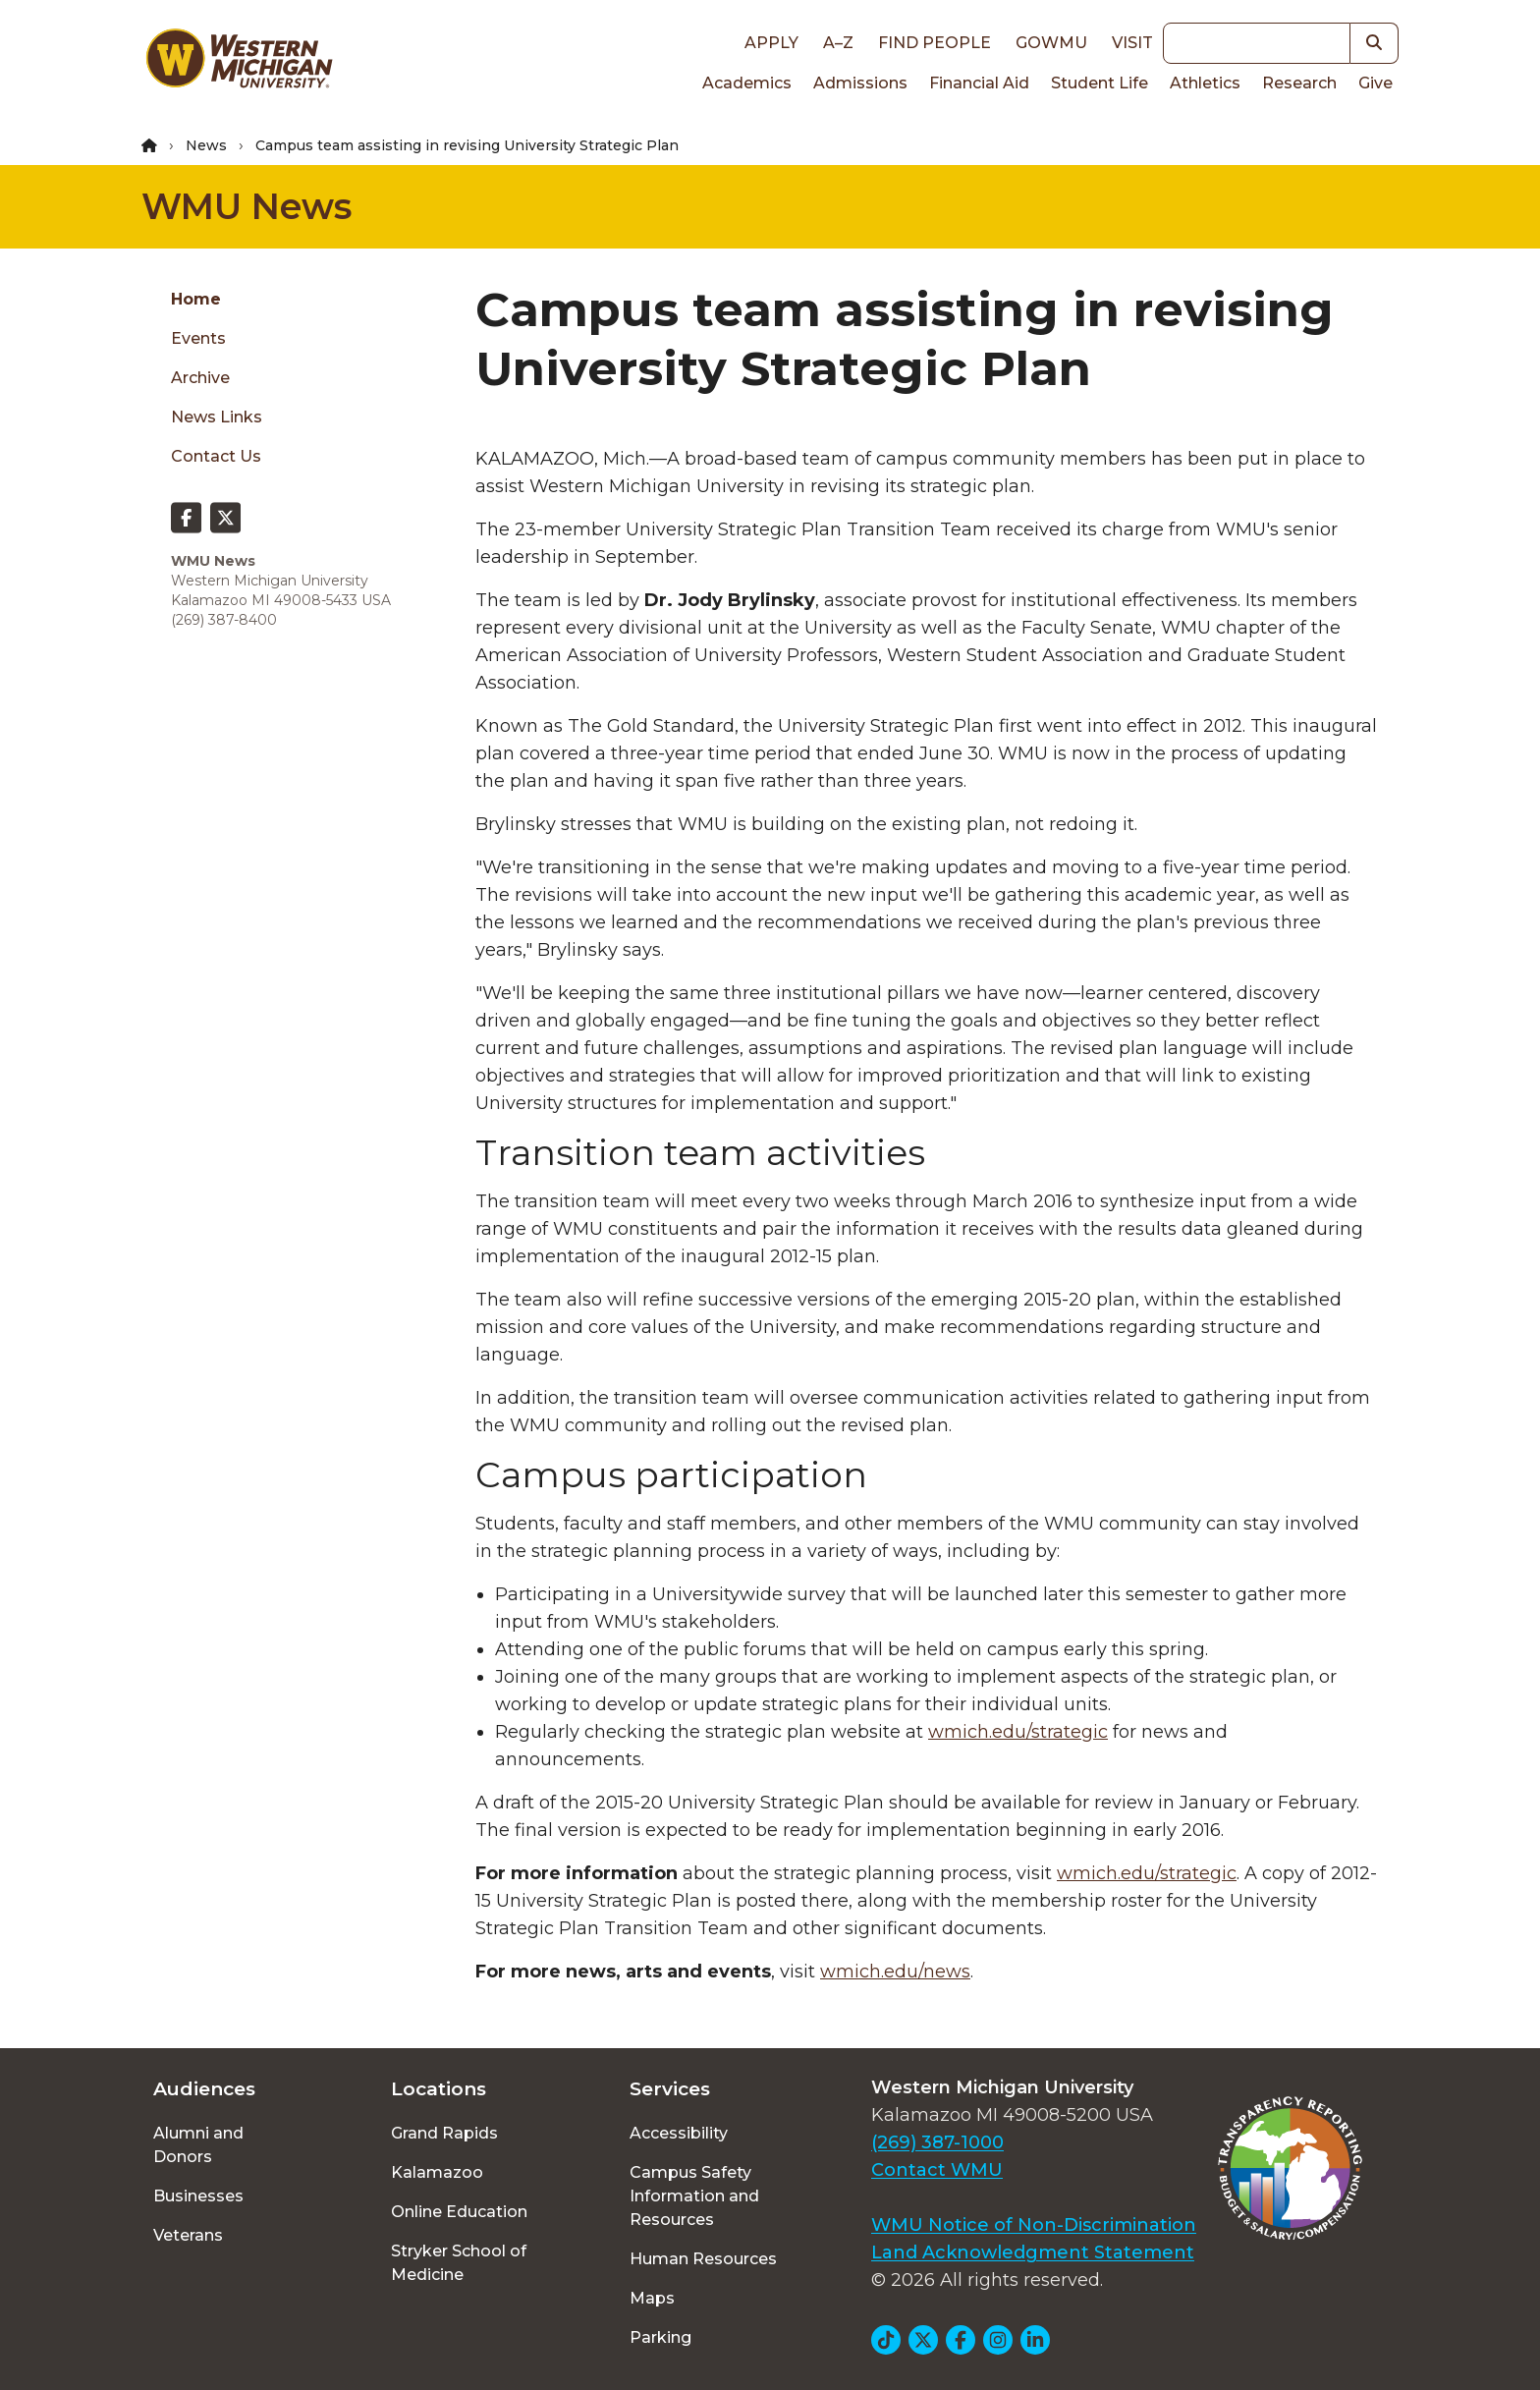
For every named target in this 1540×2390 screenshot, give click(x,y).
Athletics (1205, 83)
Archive (200, 377)
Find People (934, 42)
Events (198, 338)
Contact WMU (937, 2170)
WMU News (246, 206)
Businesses (198, 2196)
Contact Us (216, 456)
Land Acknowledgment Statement (1032, 2252)
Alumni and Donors (198, 2145)
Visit (1132, 42)
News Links (216, 417)
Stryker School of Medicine (458, 2263)
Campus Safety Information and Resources (694, 2196)
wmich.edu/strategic (1018, 1732)
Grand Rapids (444, 2133)
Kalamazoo (437, 2172)
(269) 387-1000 (937, 2142)
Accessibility (679, 2133)
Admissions (860, 83)
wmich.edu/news (895, 1971)
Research (1299, 83)
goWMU (1051, 42)
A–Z (838, 42)
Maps (652, 2298)
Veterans (188, 2235)
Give (1375, 83)
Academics (747, 83)
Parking (660, 2337)
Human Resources (703, 2259)
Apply (771, 42)
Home (196, 299)
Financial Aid (979, 83)
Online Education (459, 2211)
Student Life (1099, 83)
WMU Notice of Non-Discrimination (1033, 2225)
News (206, 145)
